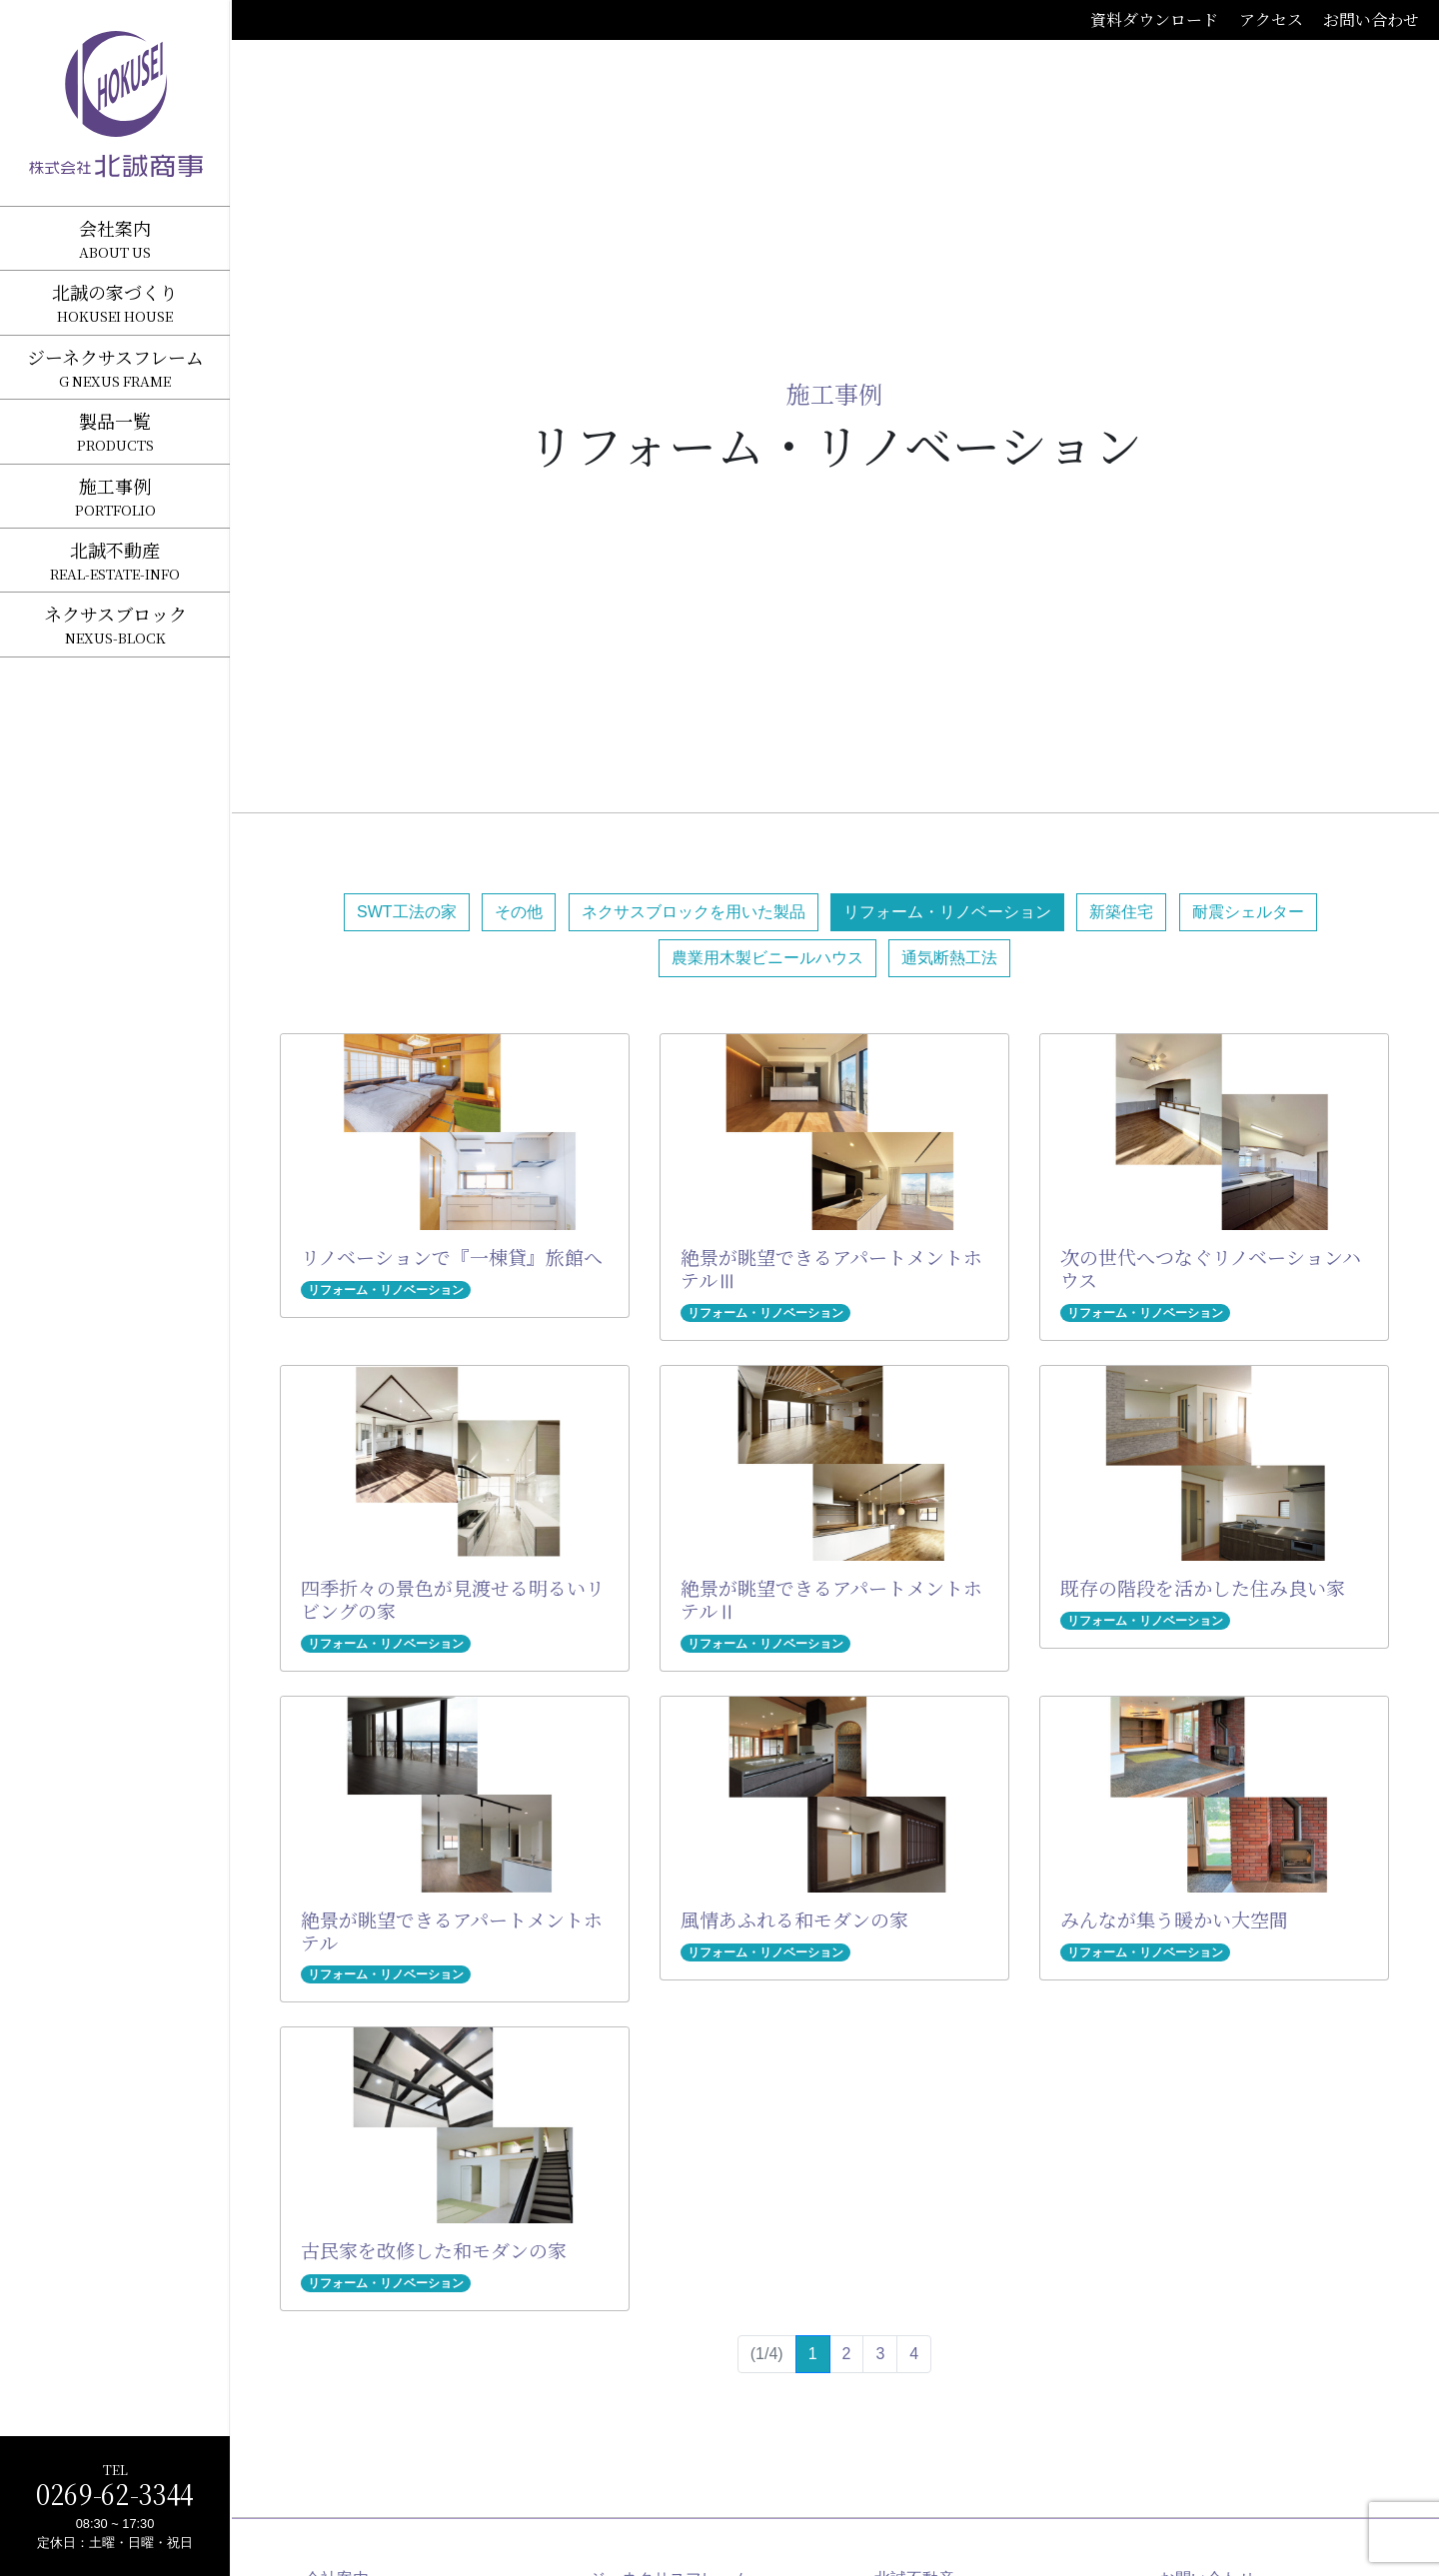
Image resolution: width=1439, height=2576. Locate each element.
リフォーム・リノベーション (947, 911)
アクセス (1271, 19)
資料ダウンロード (1154, 19)
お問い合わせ (1371, 19)
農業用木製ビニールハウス (767, 957)
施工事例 (834, 393)
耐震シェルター (1248, 911)
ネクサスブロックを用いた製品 (693, 911)
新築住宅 (1121, 911)
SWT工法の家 (407, 911)
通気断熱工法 (949, 957)
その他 (519, 911)
